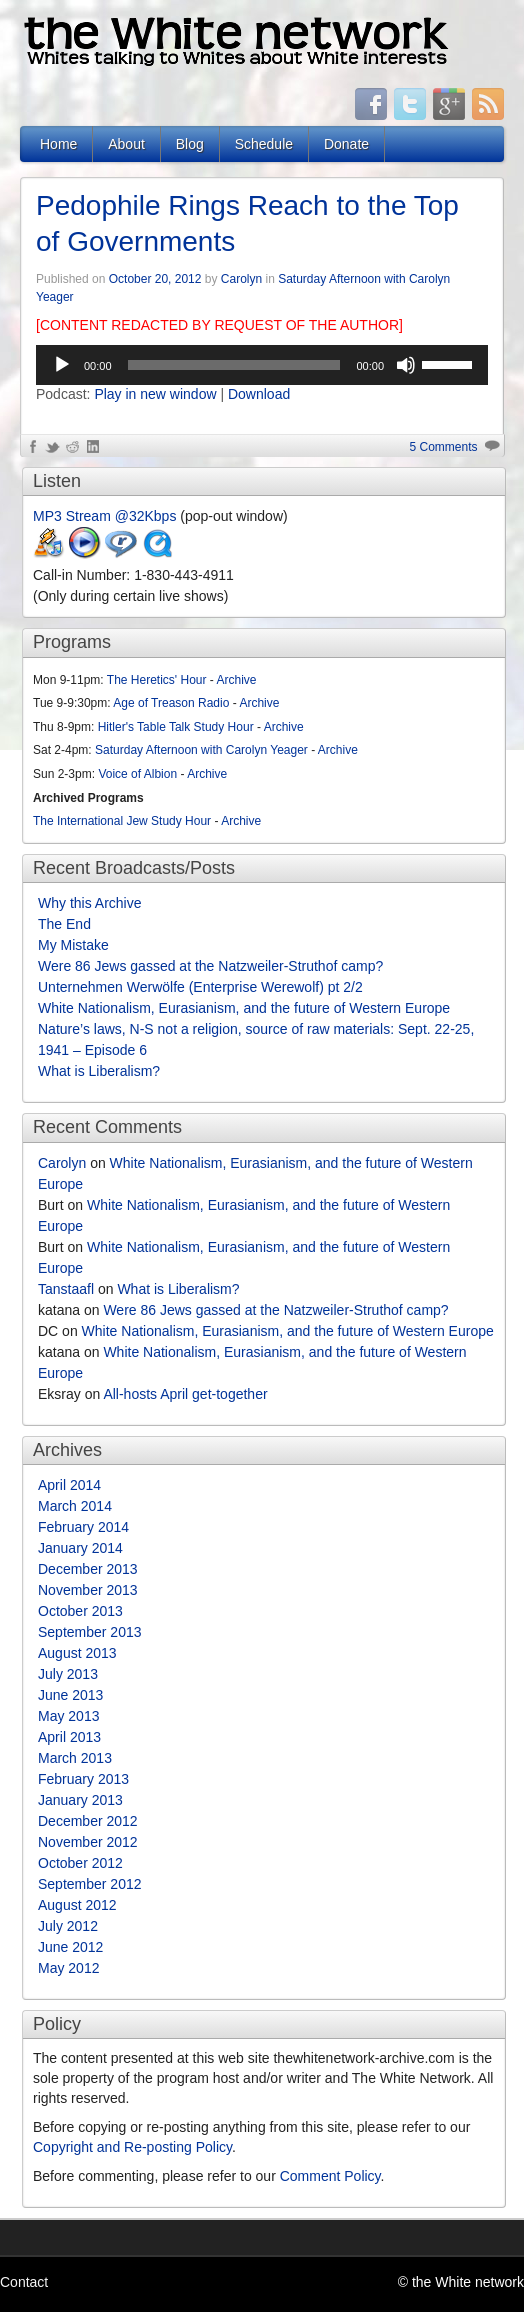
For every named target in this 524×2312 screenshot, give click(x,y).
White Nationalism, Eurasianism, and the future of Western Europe (244, 1008)
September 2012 (90, 1884)
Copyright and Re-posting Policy (132, 2147)
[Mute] (406, 365)
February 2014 (83, 1527)
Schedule (264, 144)
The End (64, 924)
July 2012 (68, 1926)
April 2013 (69, 1737)
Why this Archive (89, 903)
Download (259, 394)
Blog (190, 144)
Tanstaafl (66, 1289)
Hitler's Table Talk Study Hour (176, 727)
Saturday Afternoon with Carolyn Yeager (201, 750)
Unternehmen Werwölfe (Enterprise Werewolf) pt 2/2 (200, 987)
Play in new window (155, 394)
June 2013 (70, 1695)
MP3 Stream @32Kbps (104, 516)
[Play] (62, 365)
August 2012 (77, 1905)
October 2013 (80, 1611)
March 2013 (75, 1758)
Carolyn (241, 279)
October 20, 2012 (155, 279)
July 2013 (68, 1674)
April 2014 (69, 1485)
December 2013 (88, 1569)
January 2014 (80, 1548)
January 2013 (80, 1800)
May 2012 (68, 1968)
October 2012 (80, 1863)
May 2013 (68, 1716)
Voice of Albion (137, 774)
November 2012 (88, 1842)
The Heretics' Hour (157, 680)
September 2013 (90, 1632)
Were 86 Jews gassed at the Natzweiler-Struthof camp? (210, 966)
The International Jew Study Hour (122, 821)
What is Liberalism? (99, 1071)
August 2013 (77, 1653)
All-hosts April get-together (185, 1394)
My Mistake (73, 945)
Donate (346, 144)
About (126, 144)
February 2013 (83, 1779)
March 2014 (75, 1506)
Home (58, 144)
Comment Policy (330, 2176)
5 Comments (444, 447)
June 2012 (70, 1947)
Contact (24, 2282)
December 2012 (88, 1821)
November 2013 (88, 1590)
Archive (237, 680)
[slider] (234, 365)
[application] (262, 365)
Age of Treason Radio (171, 703)
